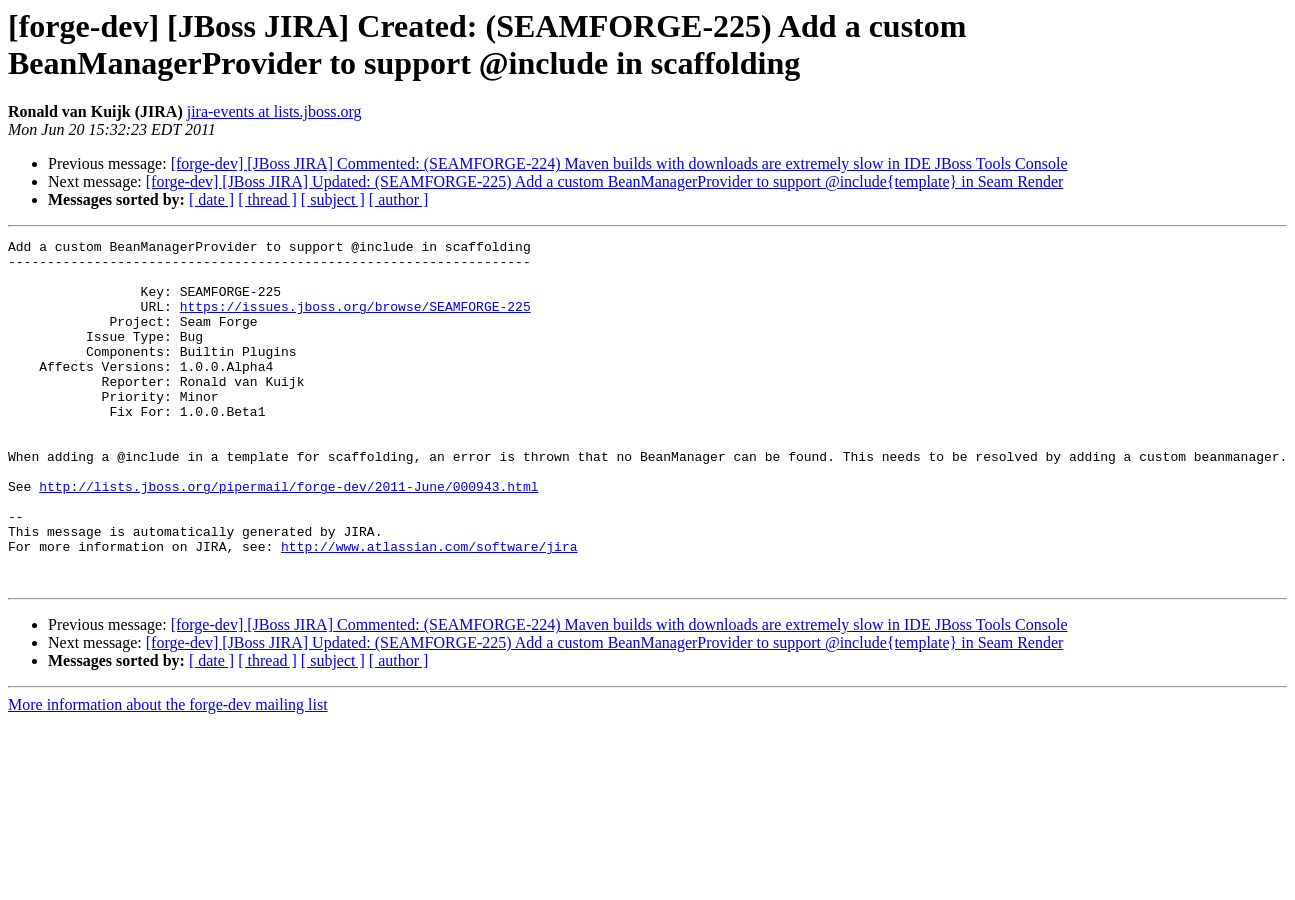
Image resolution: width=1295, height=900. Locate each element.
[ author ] (399, 199)
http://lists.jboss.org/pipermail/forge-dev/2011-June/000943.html (288, 537)
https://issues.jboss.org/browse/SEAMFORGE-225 (355, 321)
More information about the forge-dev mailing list (168, 773)
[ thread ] (267, 199)
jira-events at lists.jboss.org (274, 111)
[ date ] (211, 199)
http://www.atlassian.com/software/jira (429, 609)
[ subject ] (333, 199)
